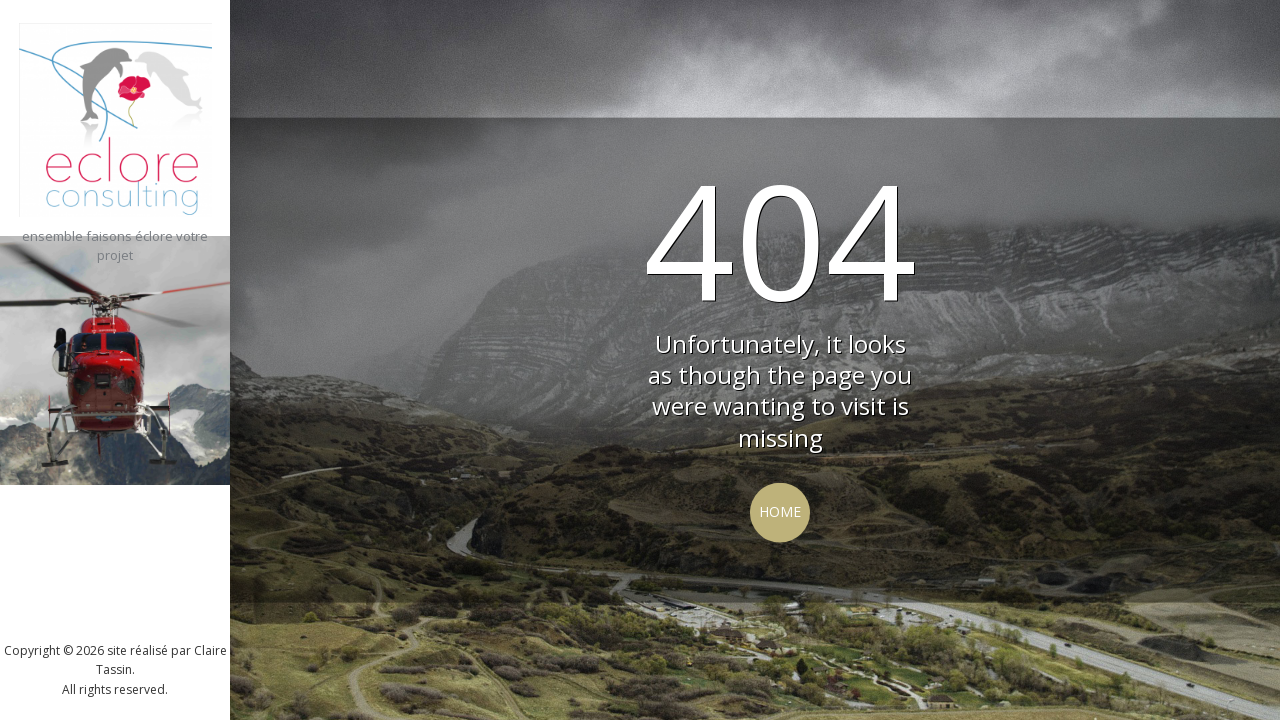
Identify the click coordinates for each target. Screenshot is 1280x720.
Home (780, 511)
